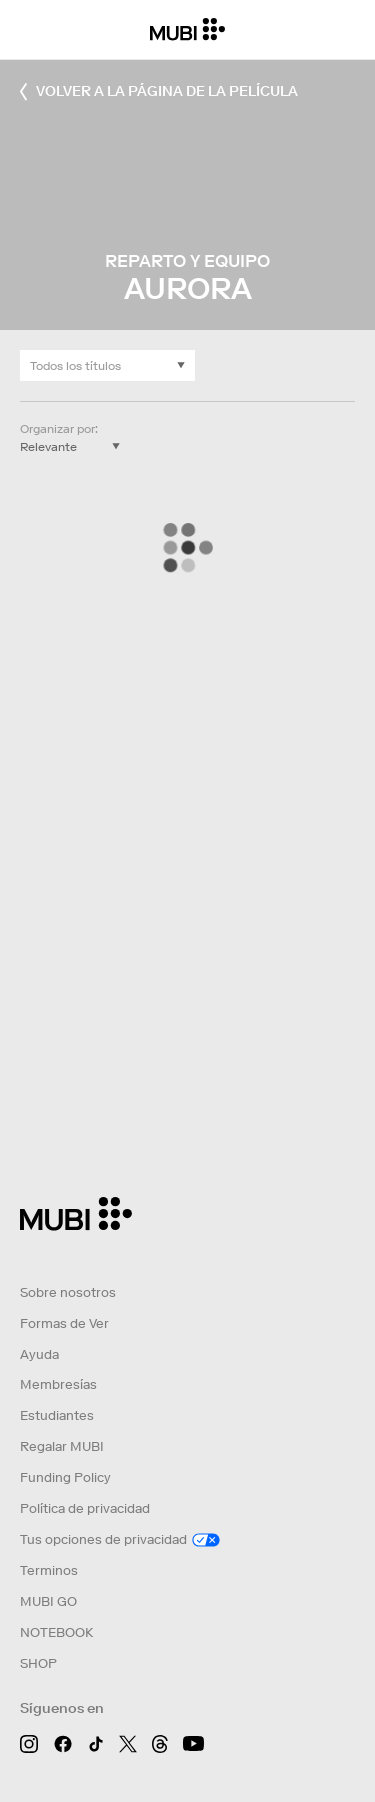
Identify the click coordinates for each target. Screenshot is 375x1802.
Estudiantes (57, 1415)
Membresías (58, 1384)
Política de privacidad (85, 1508)
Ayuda (39, 1354)
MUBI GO (48, 1601)
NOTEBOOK (56, 1632)
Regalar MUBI (62, 1446)
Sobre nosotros (68, 1292)
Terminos (49, 1570)
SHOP (38, 1663)
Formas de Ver (64, 1323)
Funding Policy (65, 1477)
